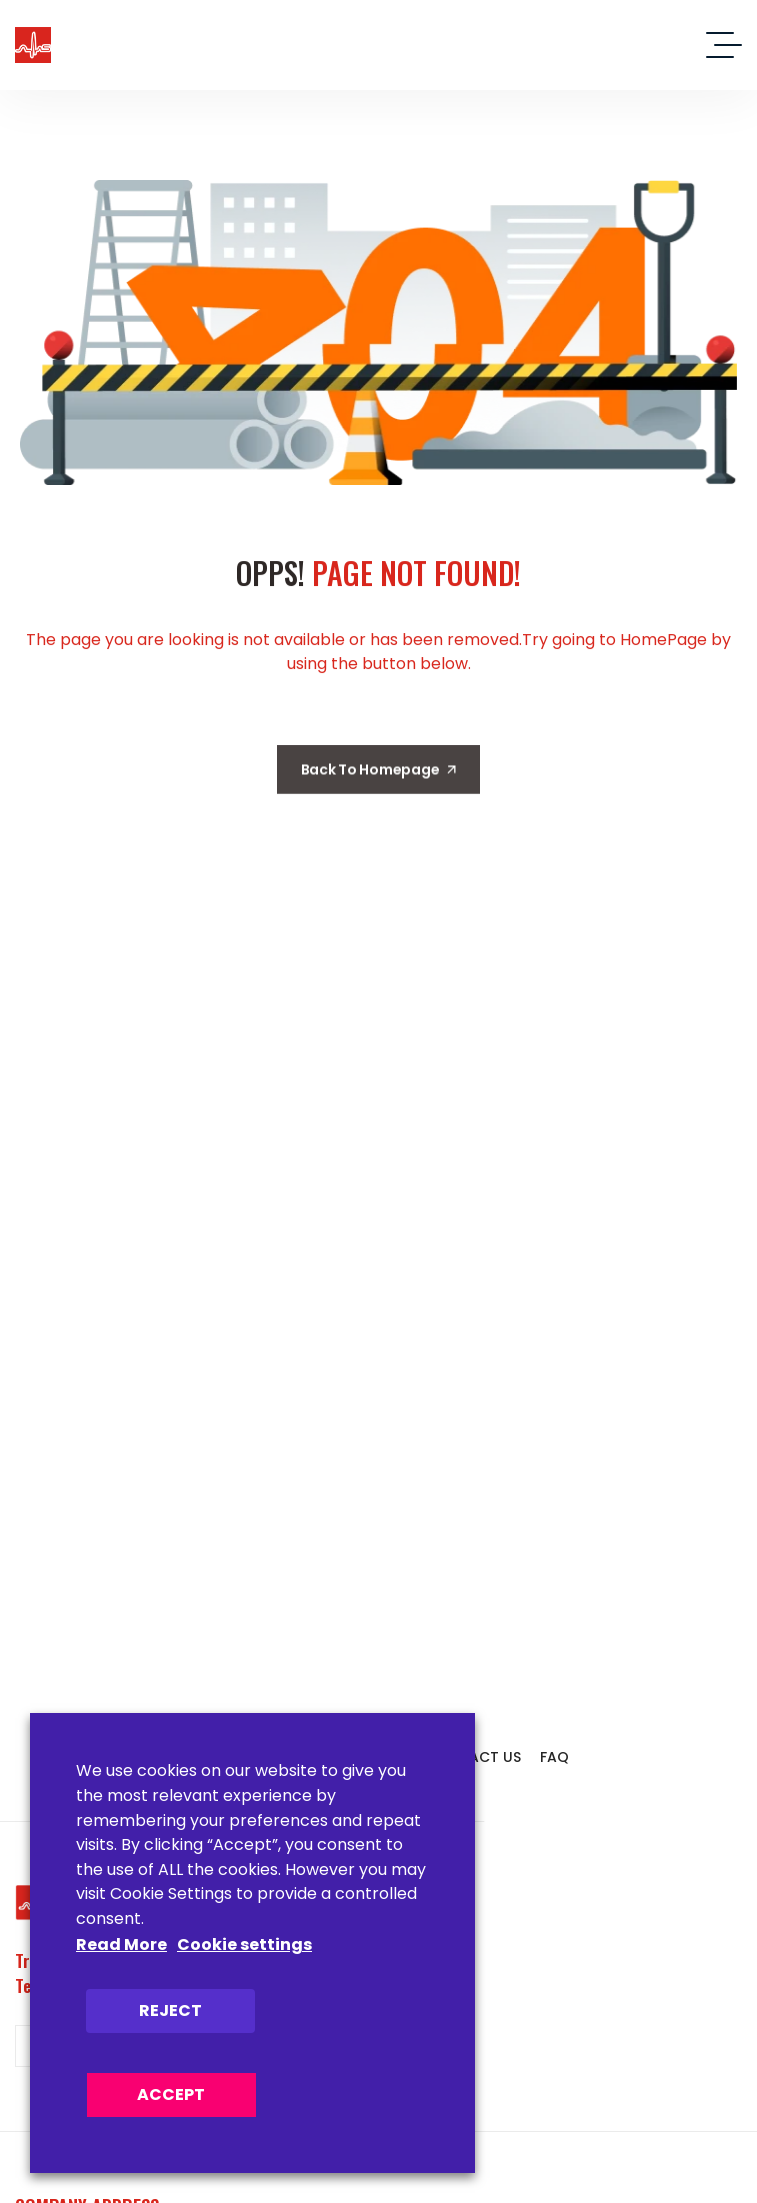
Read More (121, 1944)
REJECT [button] (170, 2010)
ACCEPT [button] (171, 2094)
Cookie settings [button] (244, 1944)
